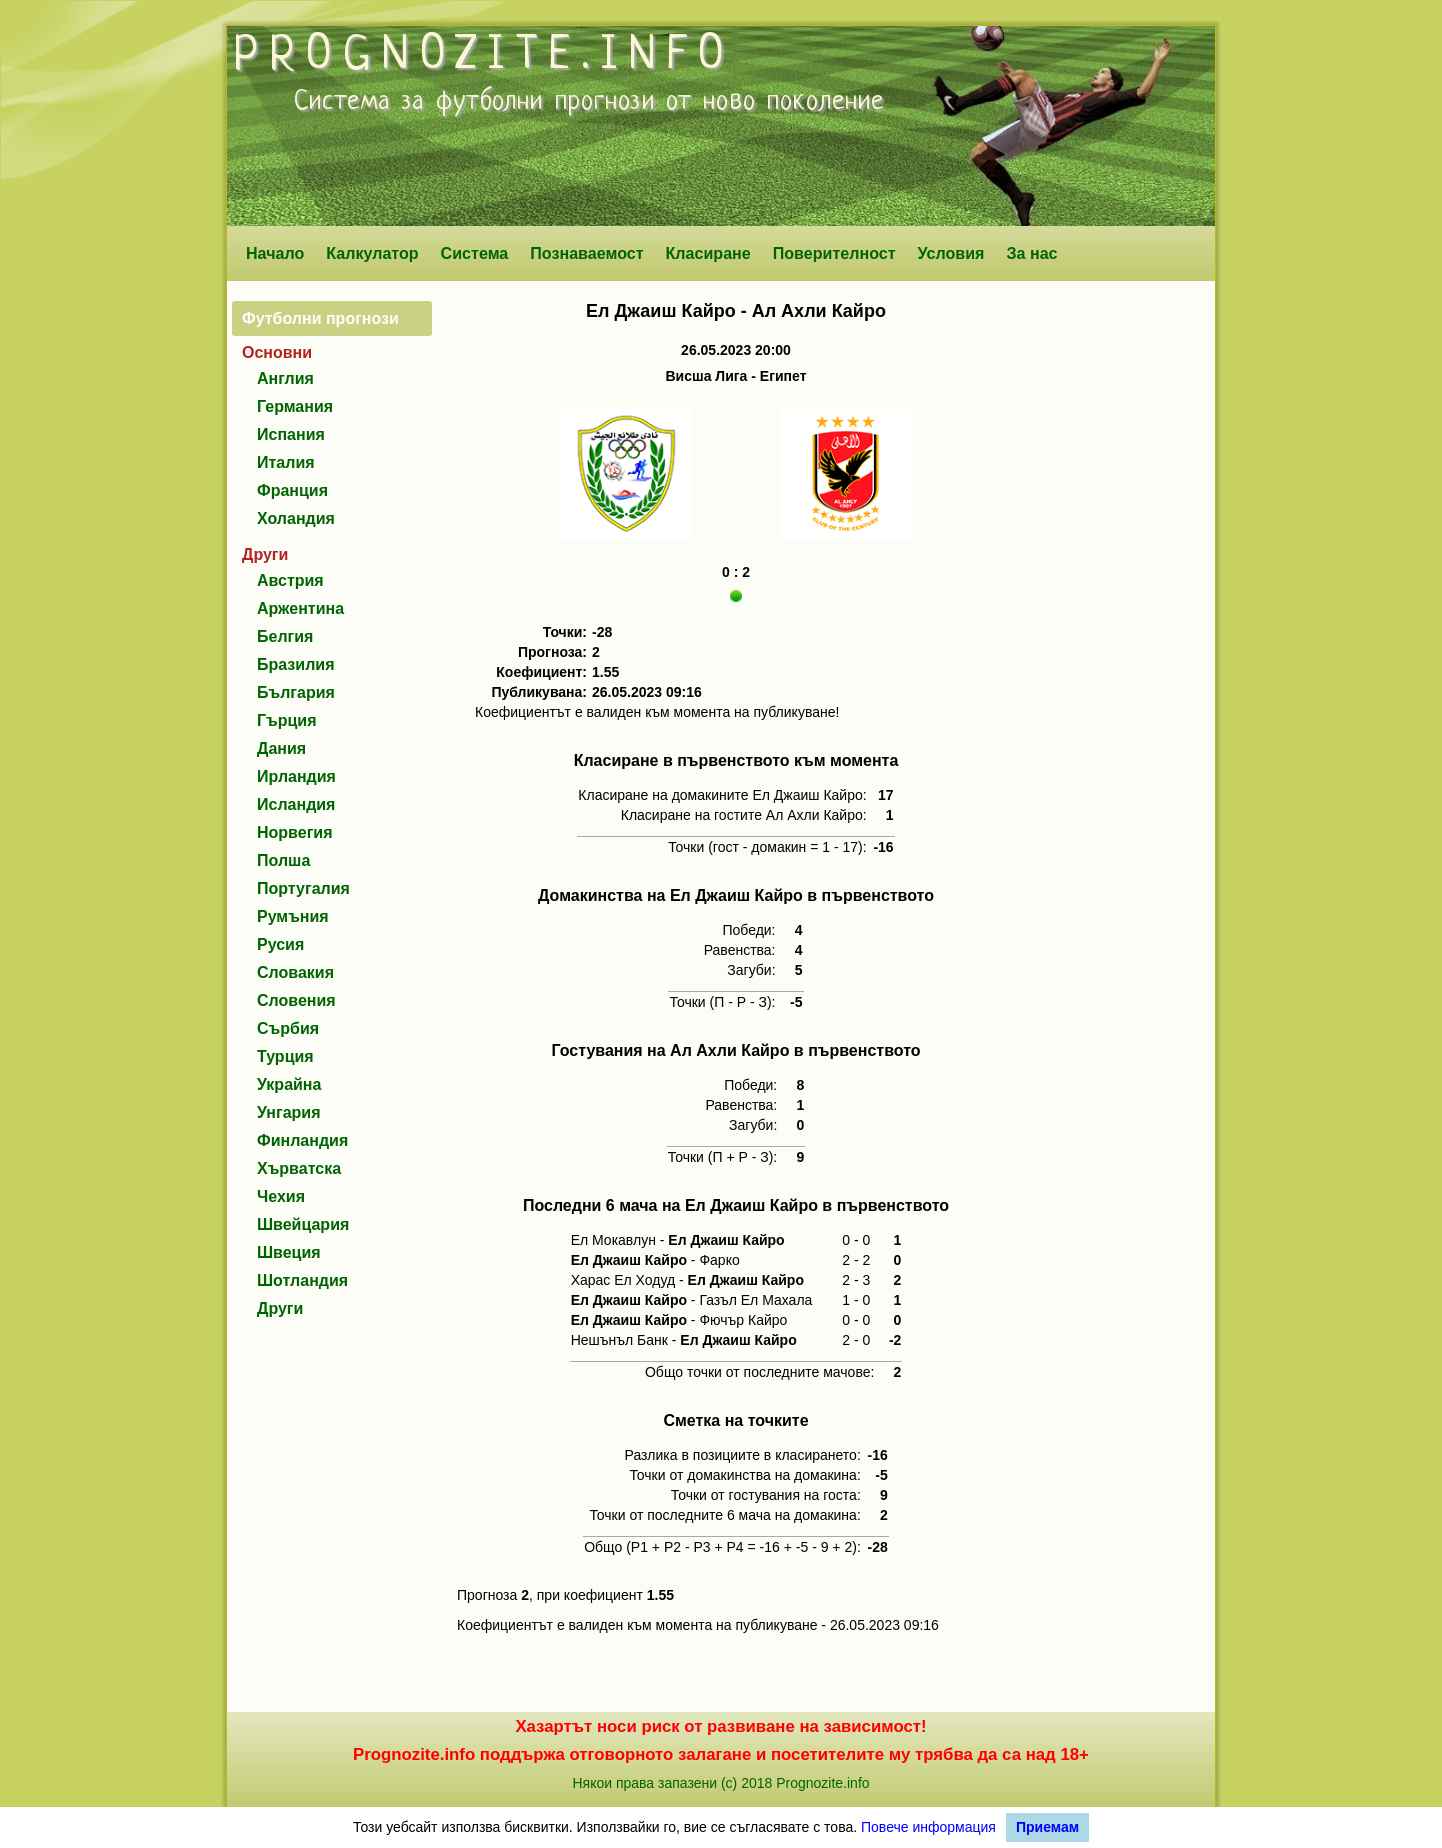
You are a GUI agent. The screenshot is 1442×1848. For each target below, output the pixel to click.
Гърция (287, 720)
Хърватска (299, 1168)
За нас (1031, 253)
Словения (296, 1000)
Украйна (289, 1084)
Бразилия (296, 664)
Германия (295, 406)
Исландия (296, 804)
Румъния (293, 916)
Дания (281, 748)
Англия (285, 378)
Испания (291, 434)
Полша (283, 860)
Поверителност (834, 253)
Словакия (295, 972)
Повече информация (928, 1827)
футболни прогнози (545, 102)
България (296, 692)
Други (280, 1308)
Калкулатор (372, 253)
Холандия (296, 518)
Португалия (303, 888)
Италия (286, 462)
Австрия (290, 580)
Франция (292, 490)
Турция (285, 1056)
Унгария (289, 1112)
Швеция (289, 1252)
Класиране (707, 253)
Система (475, 253)
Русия (280, 944)
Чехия (281, 1196)
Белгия (285, 636)
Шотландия (302, 1280)
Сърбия (288, 1028)
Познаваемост (586, 253)
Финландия (302, 1140)
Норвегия (294, 832)
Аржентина (300, 608)
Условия (951, 253)
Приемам (1047, 1827)
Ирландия (296, 776)
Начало (275, 253)
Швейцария (303, 1224)
